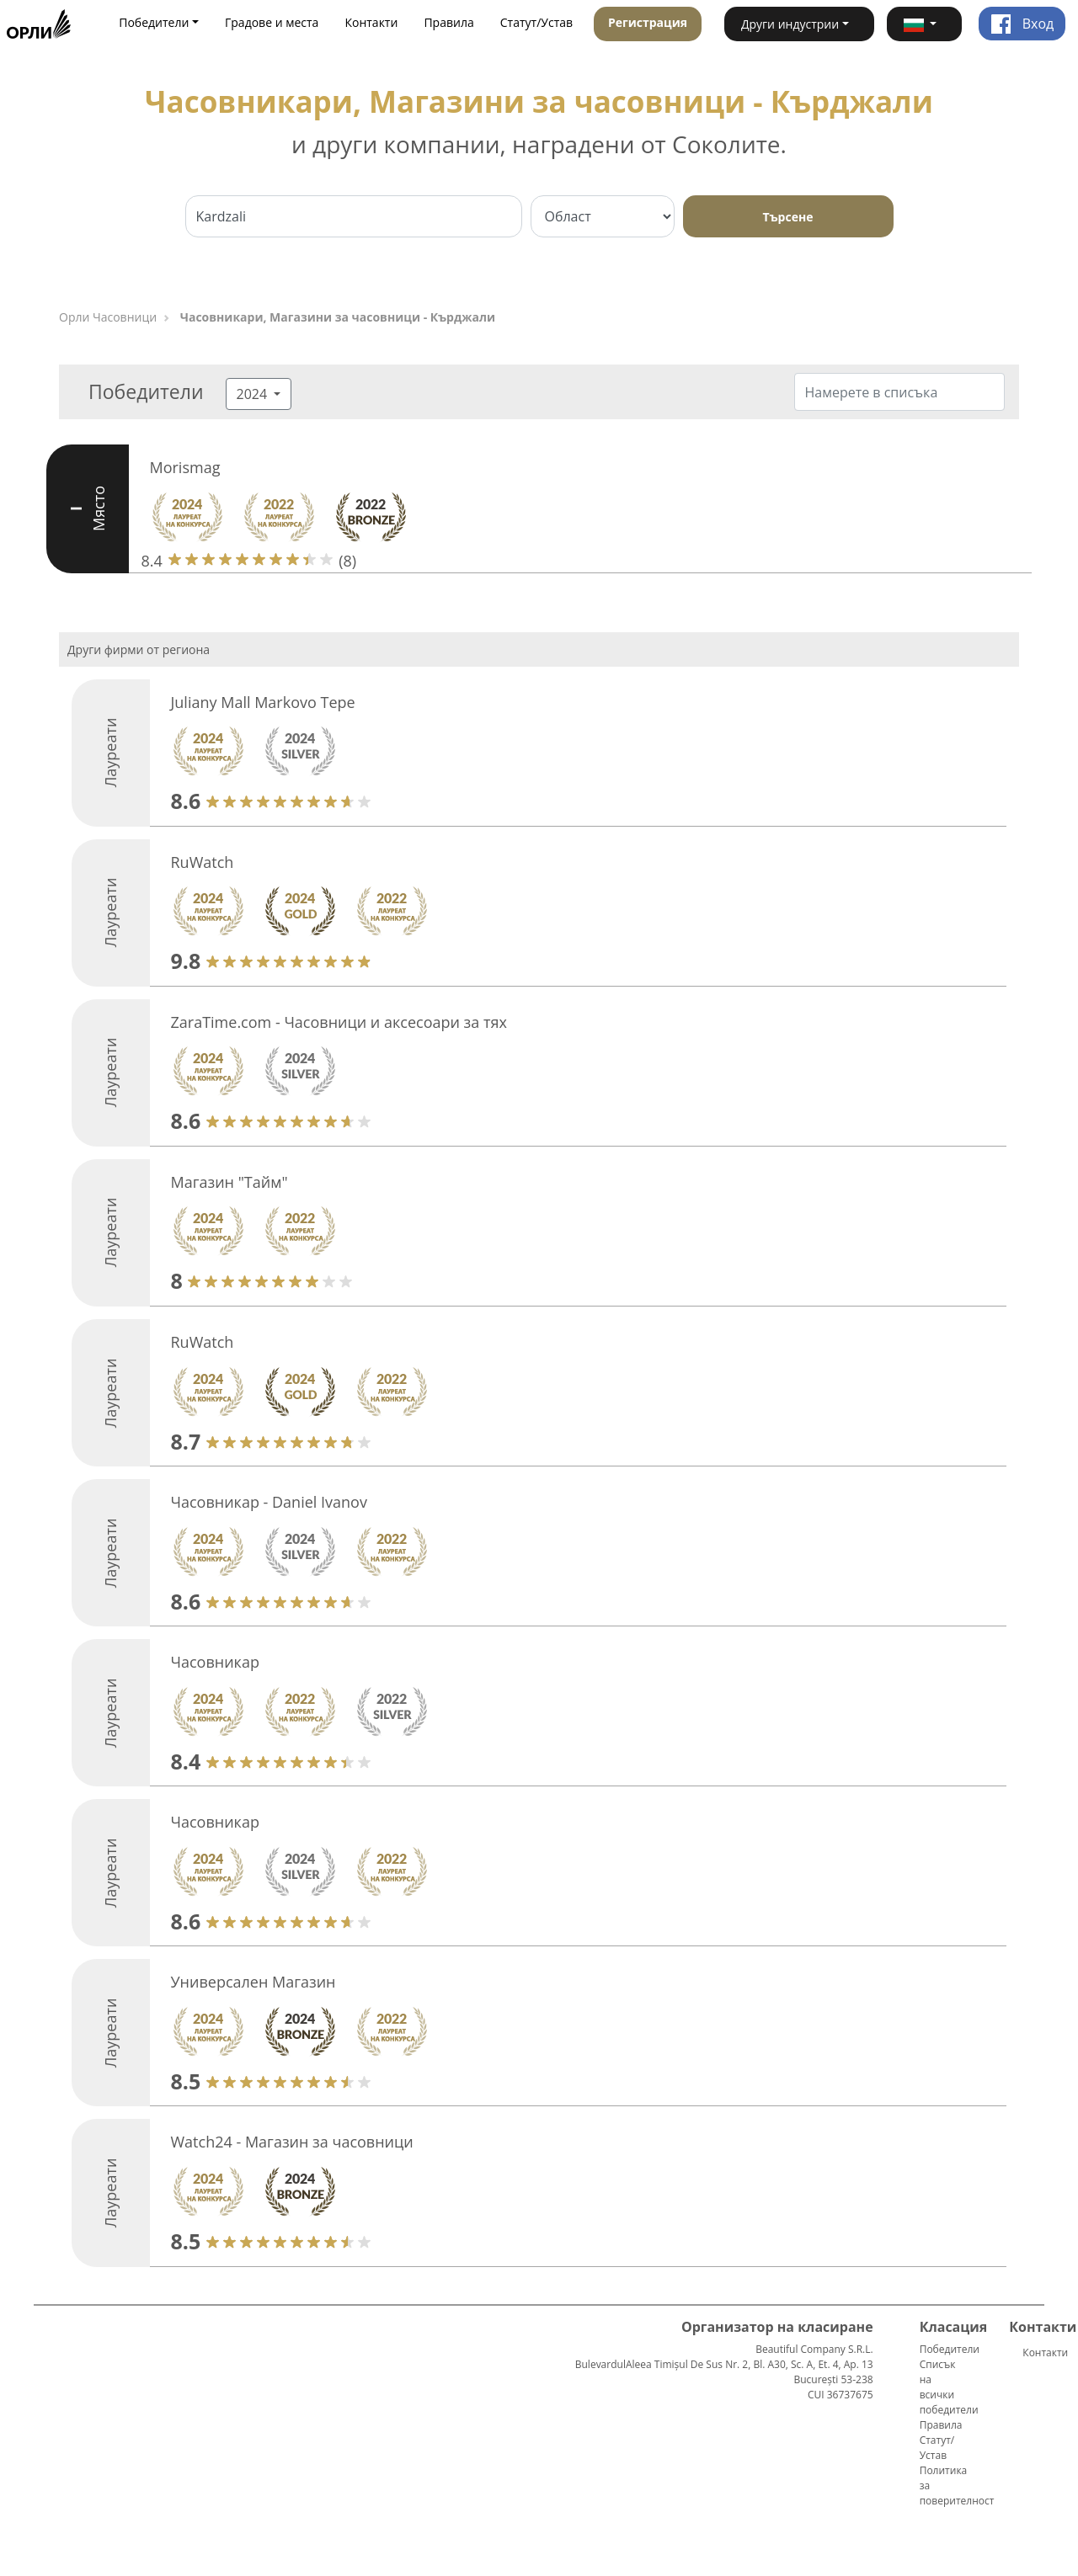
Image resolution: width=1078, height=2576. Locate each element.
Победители (949, 2349)
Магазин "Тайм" (229, 1182)
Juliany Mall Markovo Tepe (263, 702)
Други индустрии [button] (790, 24)
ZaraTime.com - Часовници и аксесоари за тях (339, 1022)
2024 (254, 394)
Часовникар (215, 1662)
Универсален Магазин (253, 1982)
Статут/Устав (536, 22)
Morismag (185, 467)
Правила (448, 22)
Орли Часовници (108, 317)
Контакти (371, 22)
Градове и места (271, 22)
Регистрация (647, 22)
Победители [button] (154, 22)
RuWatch (202, 862)
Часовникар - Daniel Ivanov (269, 1502)
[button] (924, 24)
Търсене (788, 217)
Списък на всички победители (949, 2387)
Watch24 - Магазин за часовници (292, 2142)
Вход (1022, 23)
